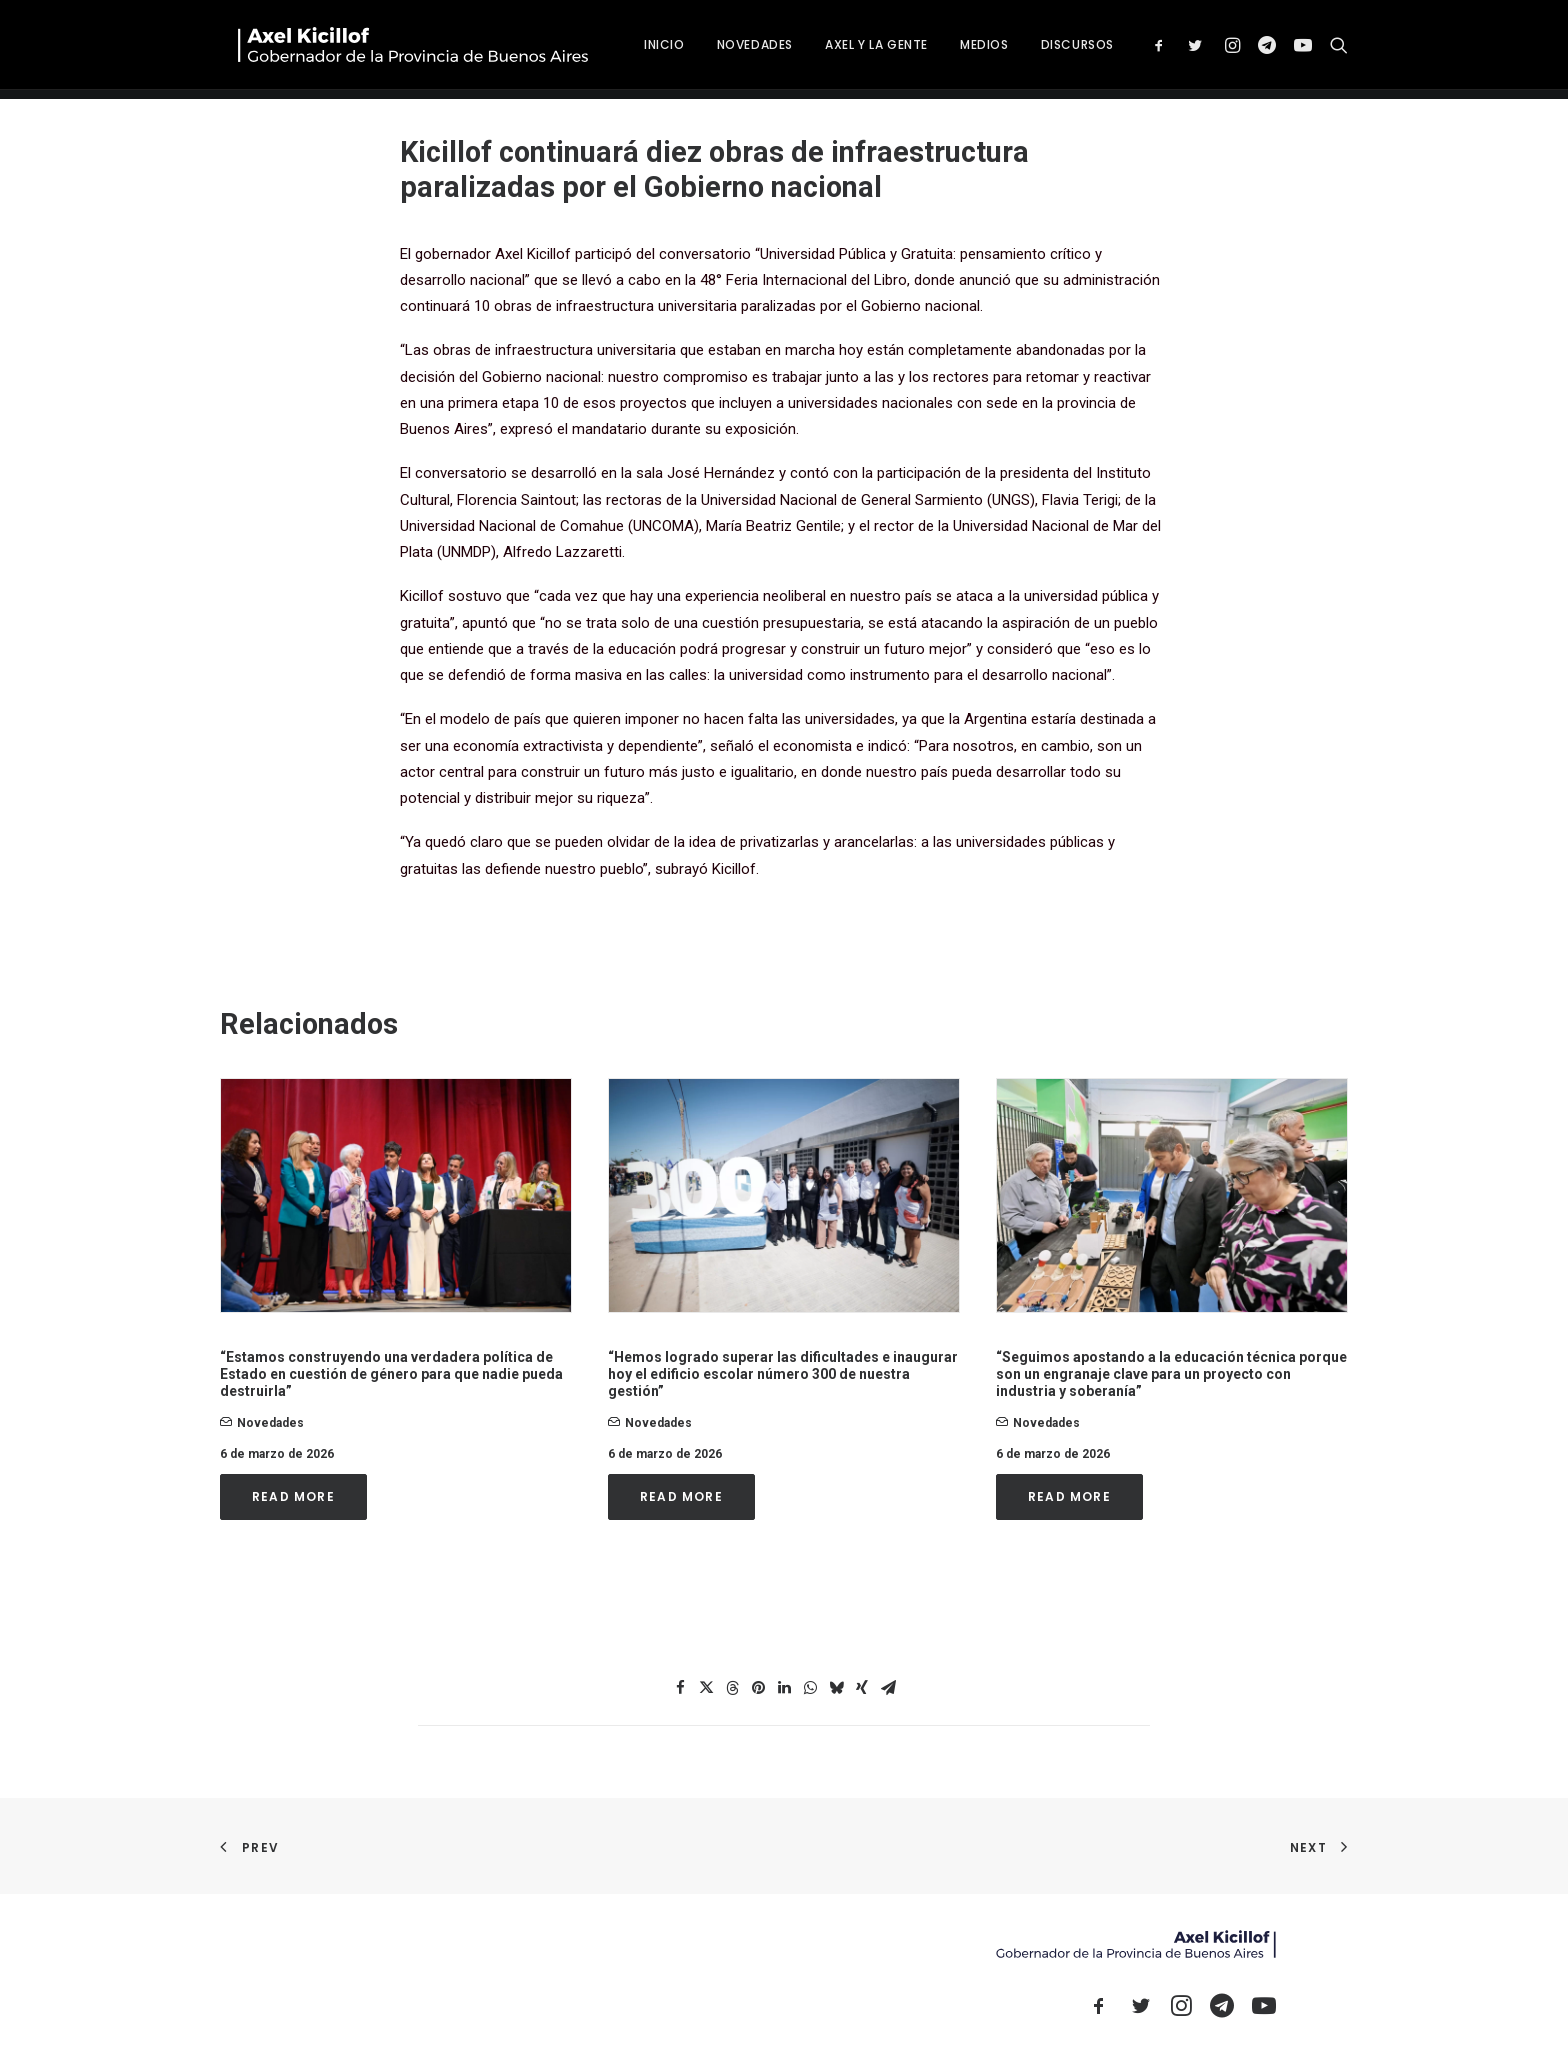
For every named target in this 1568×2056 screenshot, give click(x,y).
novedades (270, 1423)
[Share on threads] (732, 1688)
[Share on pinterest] (758, 1688)
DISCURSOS (1153, 49)
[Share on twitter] (706, 1688)
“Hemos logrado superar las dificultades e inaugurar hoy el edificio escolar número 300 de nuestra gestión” (783, 1374)
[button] (1239, 49)
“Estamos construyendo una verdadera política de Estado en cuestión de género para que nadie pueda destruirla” (391, 1374)
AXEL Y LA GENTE (952, 49)
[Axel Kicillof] (445, 49)
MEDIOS (1060, 49)
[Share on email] (888, 1688)
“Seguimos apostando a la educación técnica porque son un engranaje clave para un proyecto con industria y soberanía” (1171, 1374)
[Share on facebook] (680, 1688)
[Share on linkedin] (784, 1688)
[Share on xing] (862, 1688)
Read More (293, 1496)
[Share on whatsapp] (810, 1688)
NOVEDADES (831, 49)
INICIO (740, 49)
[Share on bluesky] (836, 1688)
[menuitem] (740, 49)
